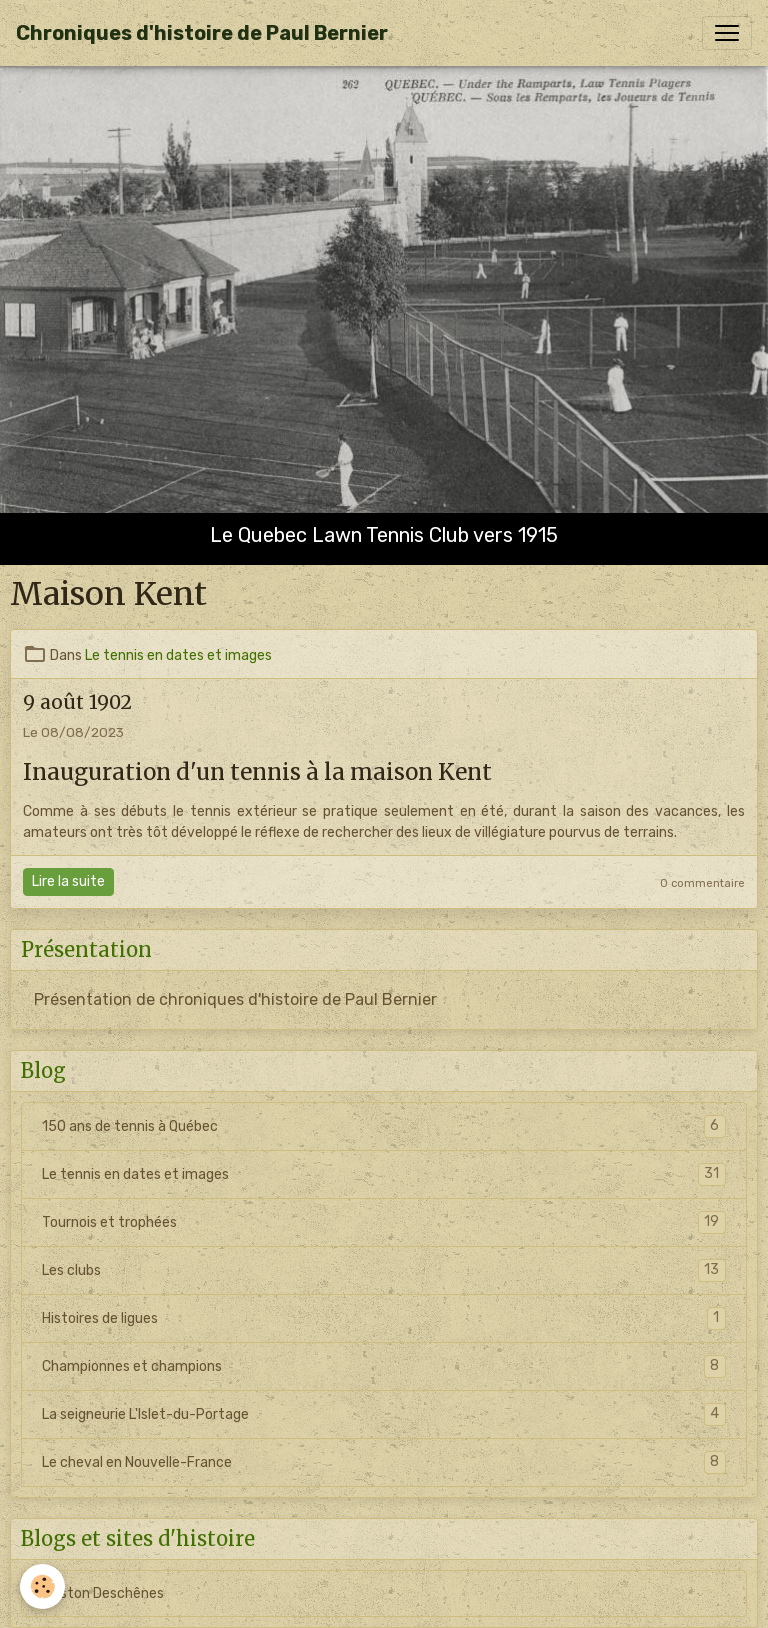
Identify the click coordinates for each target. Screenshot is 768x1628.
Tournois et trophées (384, 1222)
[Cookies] (42, 1586)
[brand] (202, 33)
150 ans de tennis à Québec (384, 1126)
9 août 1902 (77, 702)
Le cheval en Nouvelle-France (384, 1462)
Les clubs (384, 1270)
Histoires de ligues (384, 1318)
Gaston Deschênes (103, 1593)
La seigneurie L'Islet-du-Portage (384, 1414)
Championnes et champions (384, 1366)
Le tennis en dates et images (178, 655)
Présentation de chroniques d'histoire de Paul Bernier (235, 999)
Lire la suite (68, 881)
